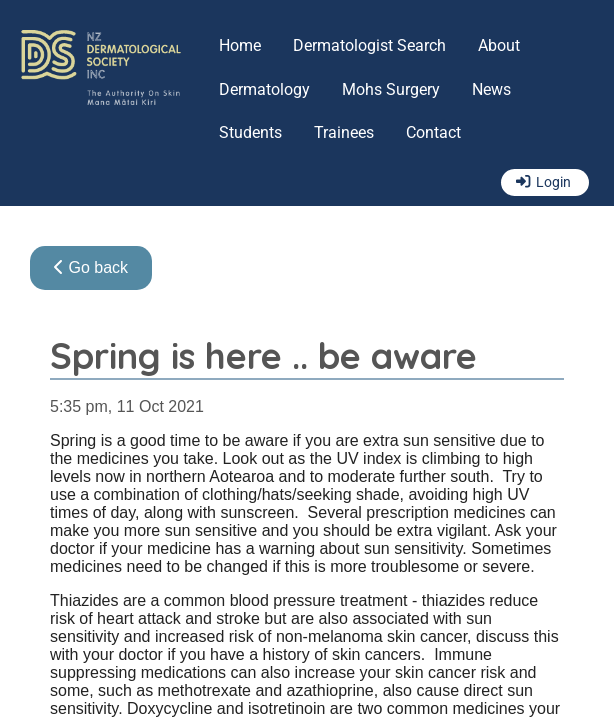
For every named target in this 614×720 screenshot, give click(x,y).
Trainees (344, 132)
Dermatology (264, 89)
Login (553, 182)
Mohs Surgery (391, 89)
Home (240, 45)
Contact (433, 132)
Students (250, 132)
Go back (91, 267)
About (499, 45)
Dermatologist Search (369, 45)
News (491, 89)
